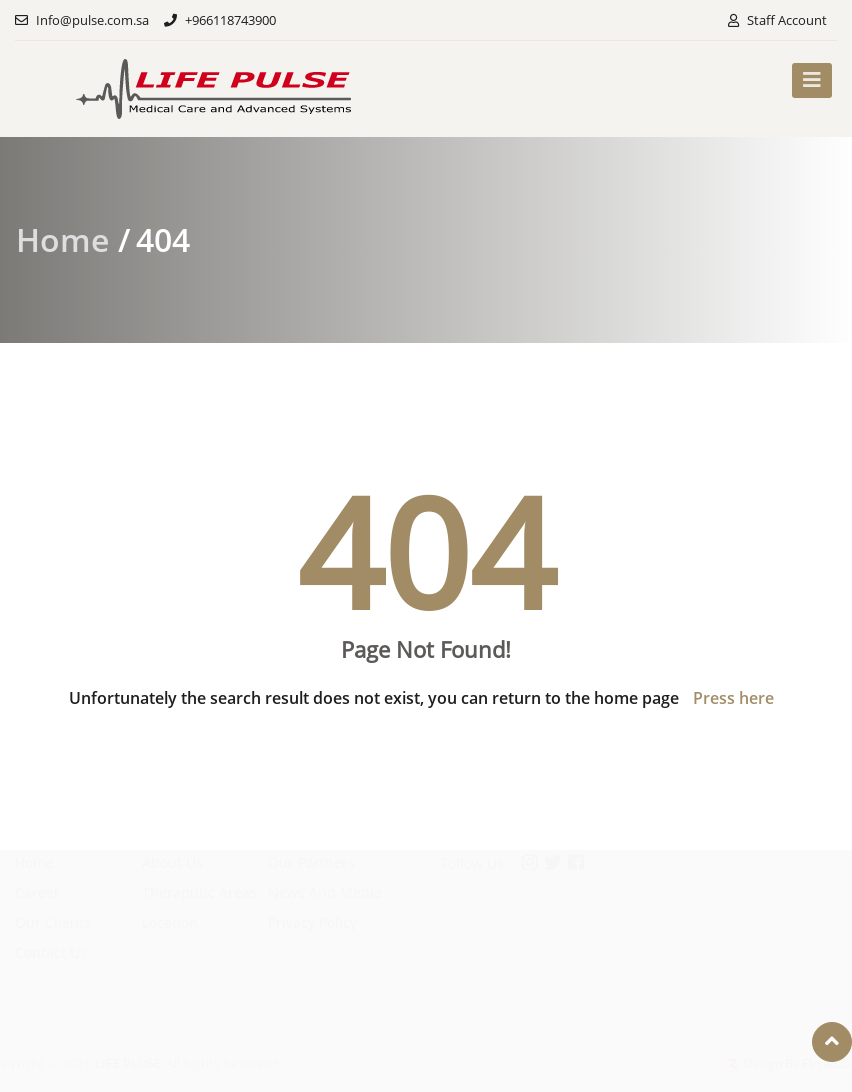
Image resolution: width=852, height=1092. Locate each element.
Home (62, 239)
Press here (733, 698)
